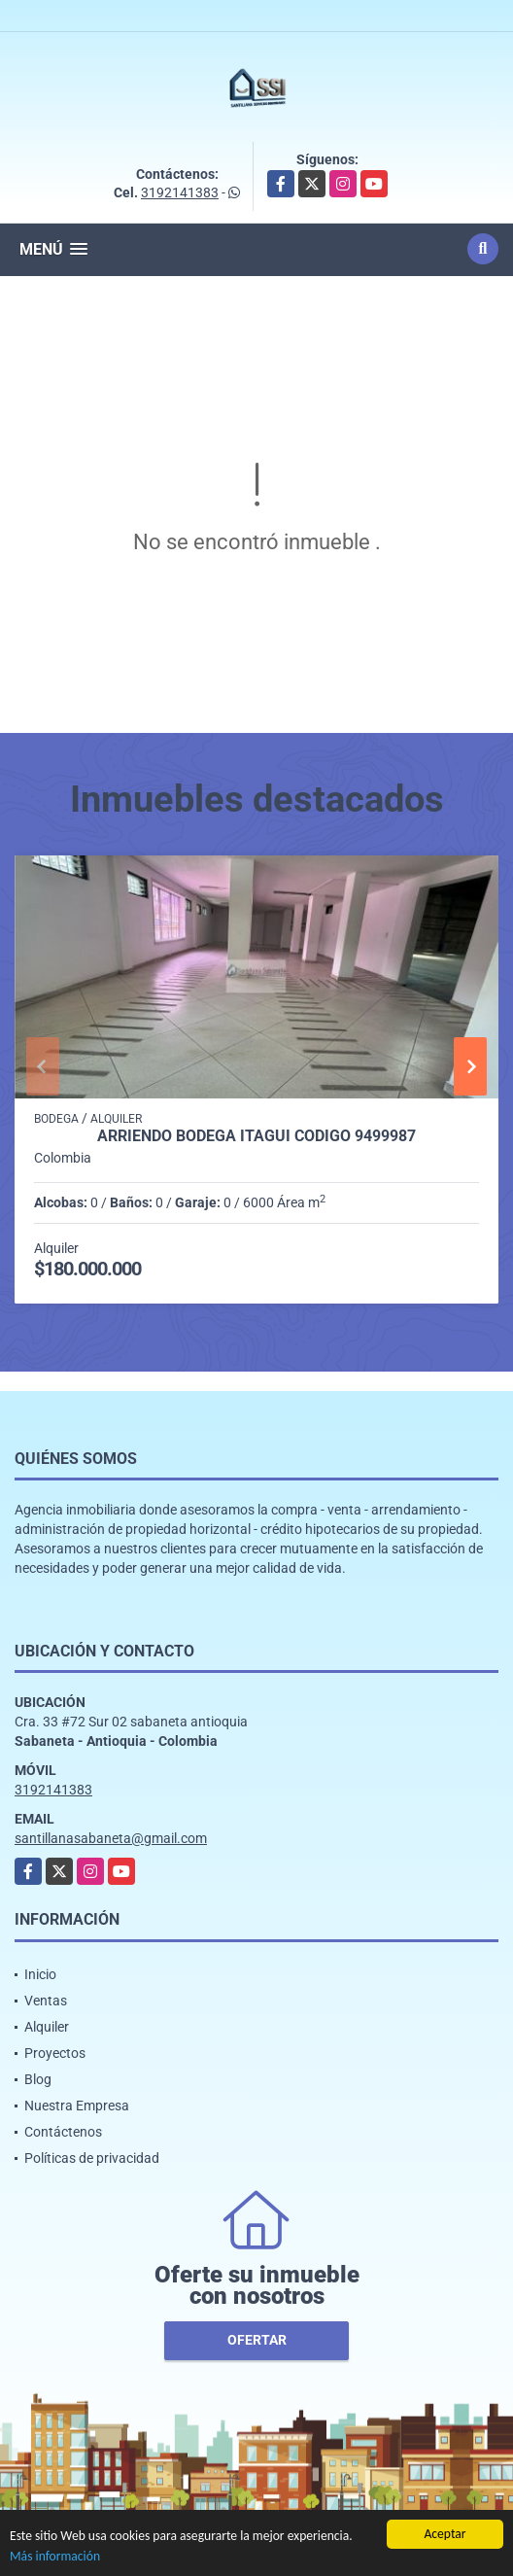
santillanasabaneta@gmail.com (111, 1838)
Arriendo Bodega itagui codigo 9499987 (256, 1136)
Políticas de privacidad (91, 2158)
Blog (37, 2079)
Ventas (45, 2000)
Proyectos (55, 2053)
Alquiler (46, 2027)
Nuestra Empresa (76, 2105)
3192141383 (180, 192)
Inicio (40, 1974)
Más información (55, 2556)
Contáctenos (63, 2132)
